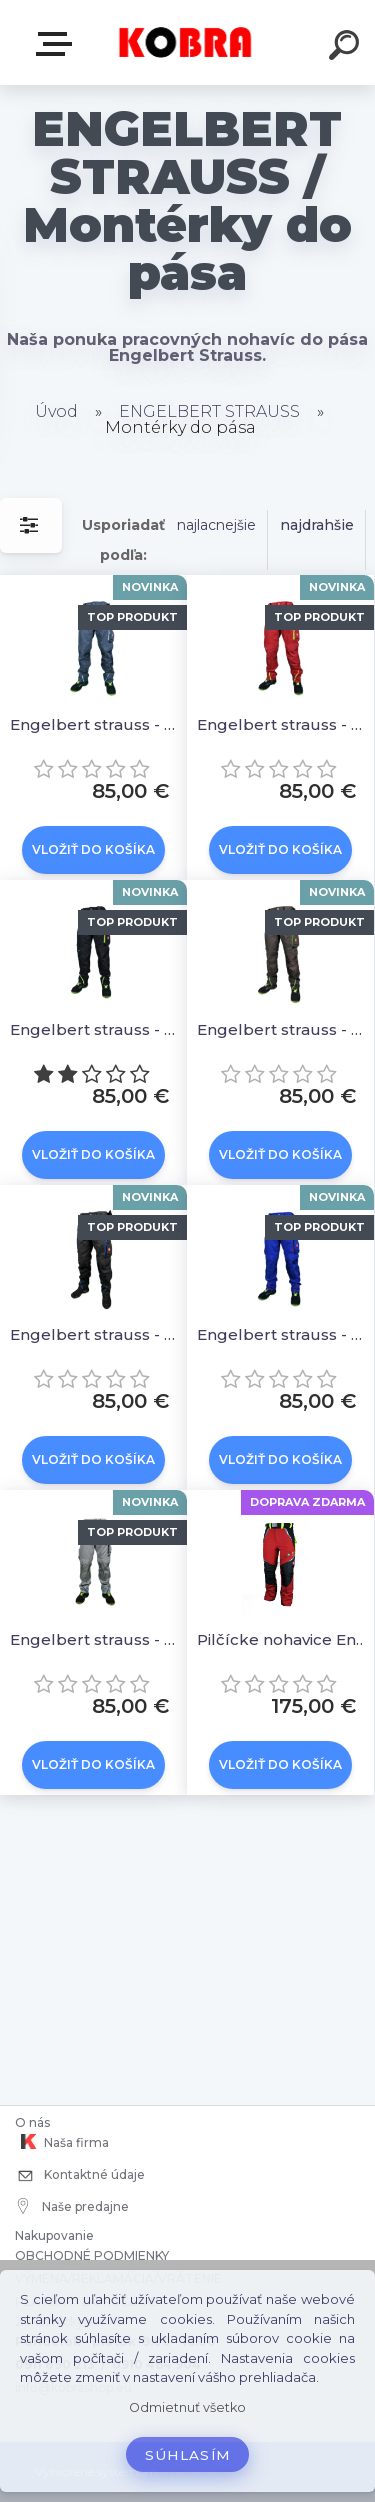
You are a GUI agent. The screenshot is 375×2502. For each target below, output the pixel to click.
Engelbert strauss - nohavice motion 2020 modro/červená (283, 1334)
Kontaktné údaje (80, 2176)
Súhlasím (188, 2455)
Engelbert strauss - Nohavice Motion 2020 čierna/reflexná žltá (96, 1029)
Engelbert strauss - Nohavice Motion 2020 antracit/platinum (96, 724)
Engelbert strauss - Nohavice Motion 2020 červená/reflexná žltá (283, 724)
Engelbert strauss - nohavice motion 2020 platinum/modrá (96, 1639)
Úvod (56, 411)
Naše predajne (73, 2206)
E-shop (58, 44)
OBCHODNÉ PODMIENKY (92, 2255)
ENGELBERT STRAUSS (209, 411)
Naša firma (62, 2142)
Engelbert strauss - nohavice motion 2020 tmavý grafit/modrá (96, 1334)
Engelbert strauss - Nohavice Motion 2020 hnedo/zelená (283, 1029)
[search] (347, 48)
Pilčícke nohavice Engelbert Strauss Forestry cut (283, 1639)
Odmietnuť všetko (187, 2407)
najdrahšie (317, 525)
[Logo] (185, 42)
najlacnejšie (216, 525)
